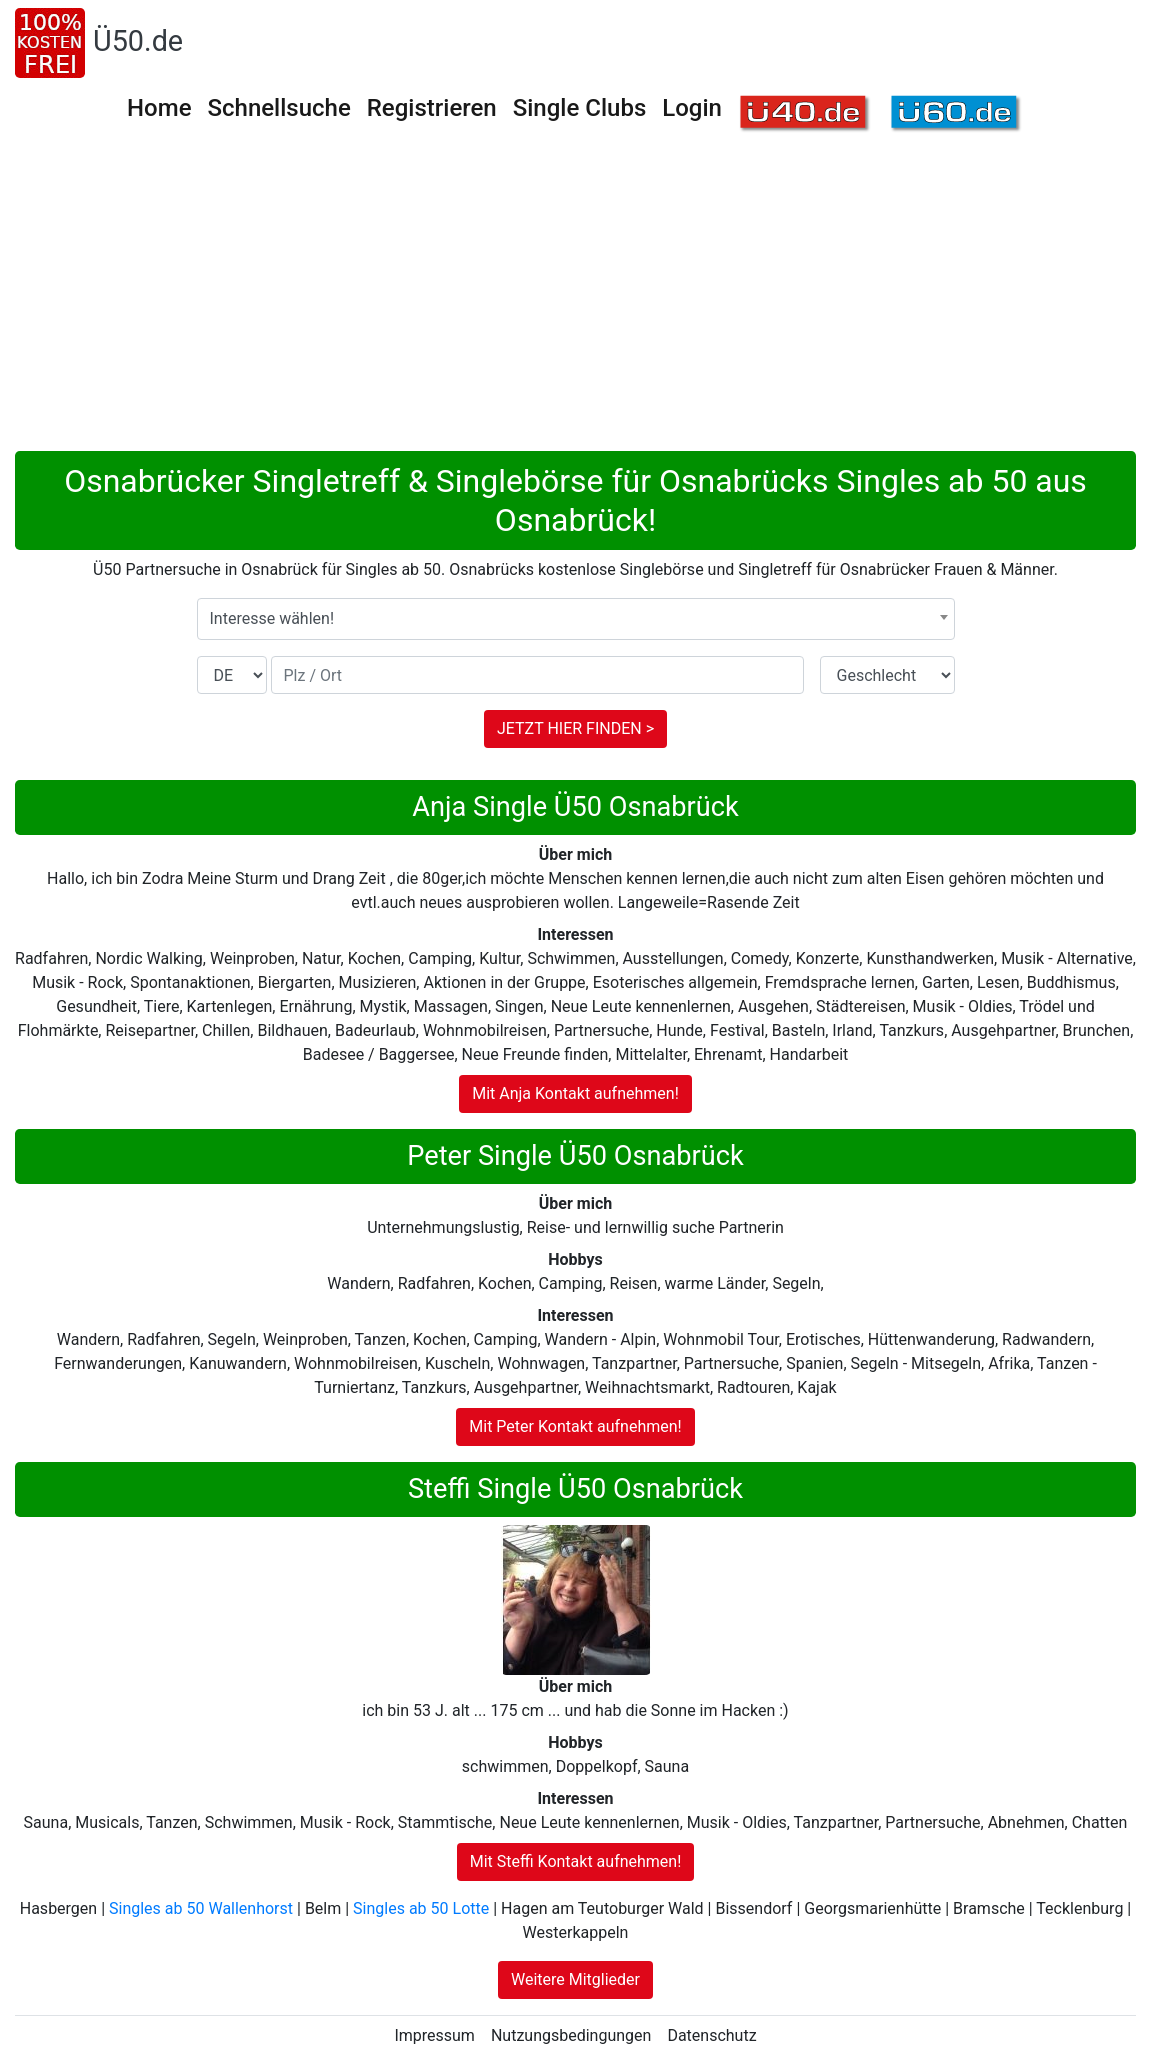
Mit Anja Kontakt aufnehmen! (575, 1093)
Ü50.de (138, 41)
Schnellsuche (278, 108)
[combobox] (576, 619)
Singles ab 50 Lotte (421, 1908)
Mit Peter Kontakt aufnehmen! (575, 1426)
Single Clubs (580, 108)
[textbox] (576, 619)
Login (692, 108)
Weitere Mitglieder (575, 1979)
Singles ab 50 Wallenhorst (201, 1908)
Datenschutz (711, 2035)
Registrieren (432, 108)
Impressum (434, 2035)
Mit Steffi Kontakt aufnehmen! (576, 1861)
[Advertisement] (575, 301)
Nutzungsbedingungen (571, 2035)
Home (159, 108)
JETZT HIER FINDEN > (575, 728)
